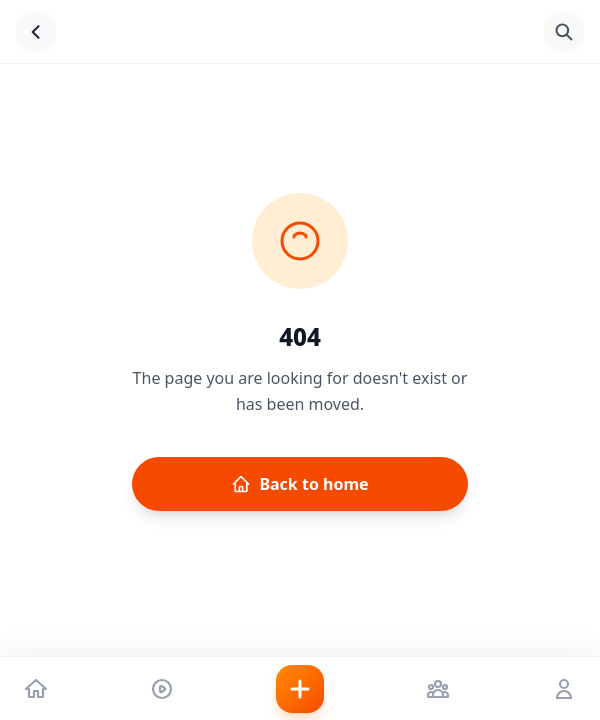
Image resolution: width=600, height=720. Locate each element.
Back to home (299, 484)
